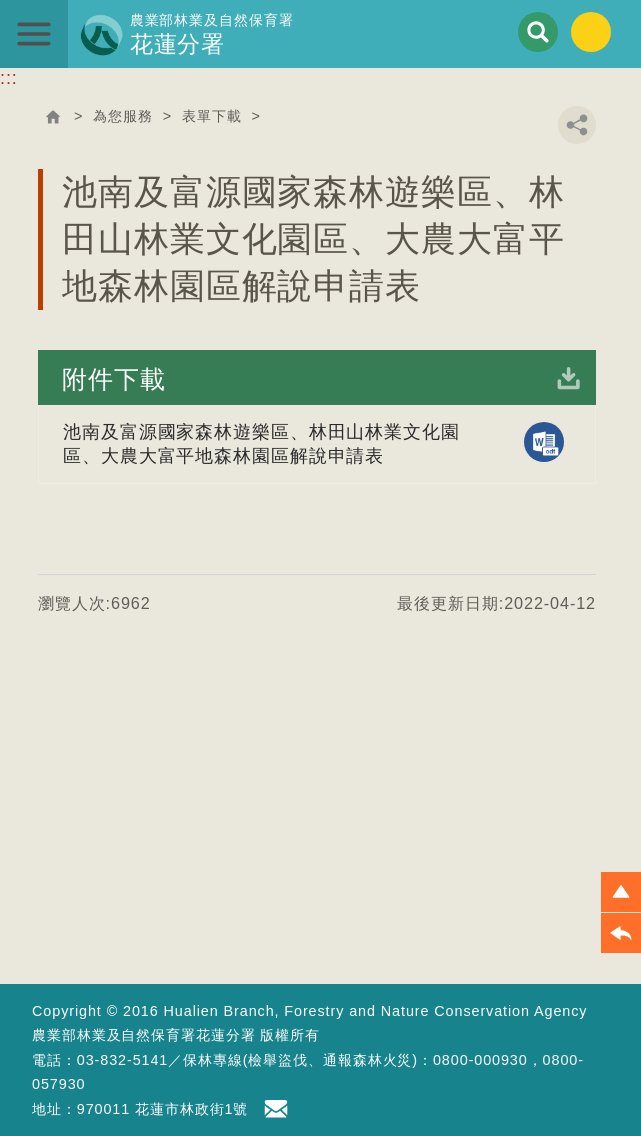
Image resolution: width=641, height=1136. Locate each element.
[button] (621, 892)
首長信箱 (279, 1109)
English (591, 32)
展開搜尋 (538, 32)
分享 (577, 125)
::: (9, 78)
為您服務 (123, 116)
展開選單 (34, 34)
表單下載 (212, 116)
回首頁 (53, 117)
